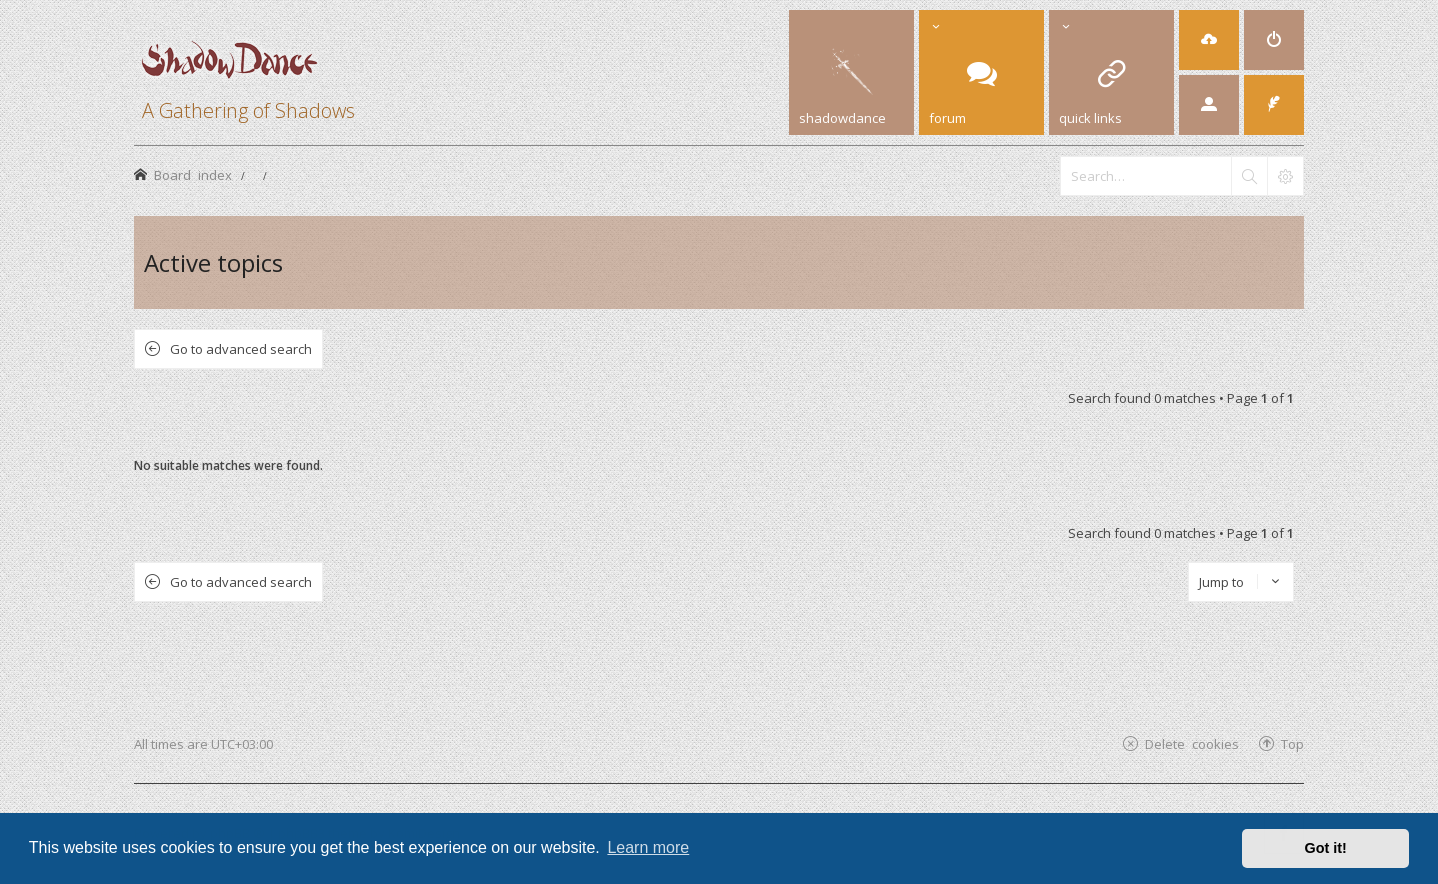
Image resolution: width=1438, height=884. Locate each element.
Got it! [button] (1326, 848)
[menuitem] (1209, 40)
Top (1292, 743)
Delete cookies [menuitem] (1192, 743)
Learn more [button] (648, 847)
